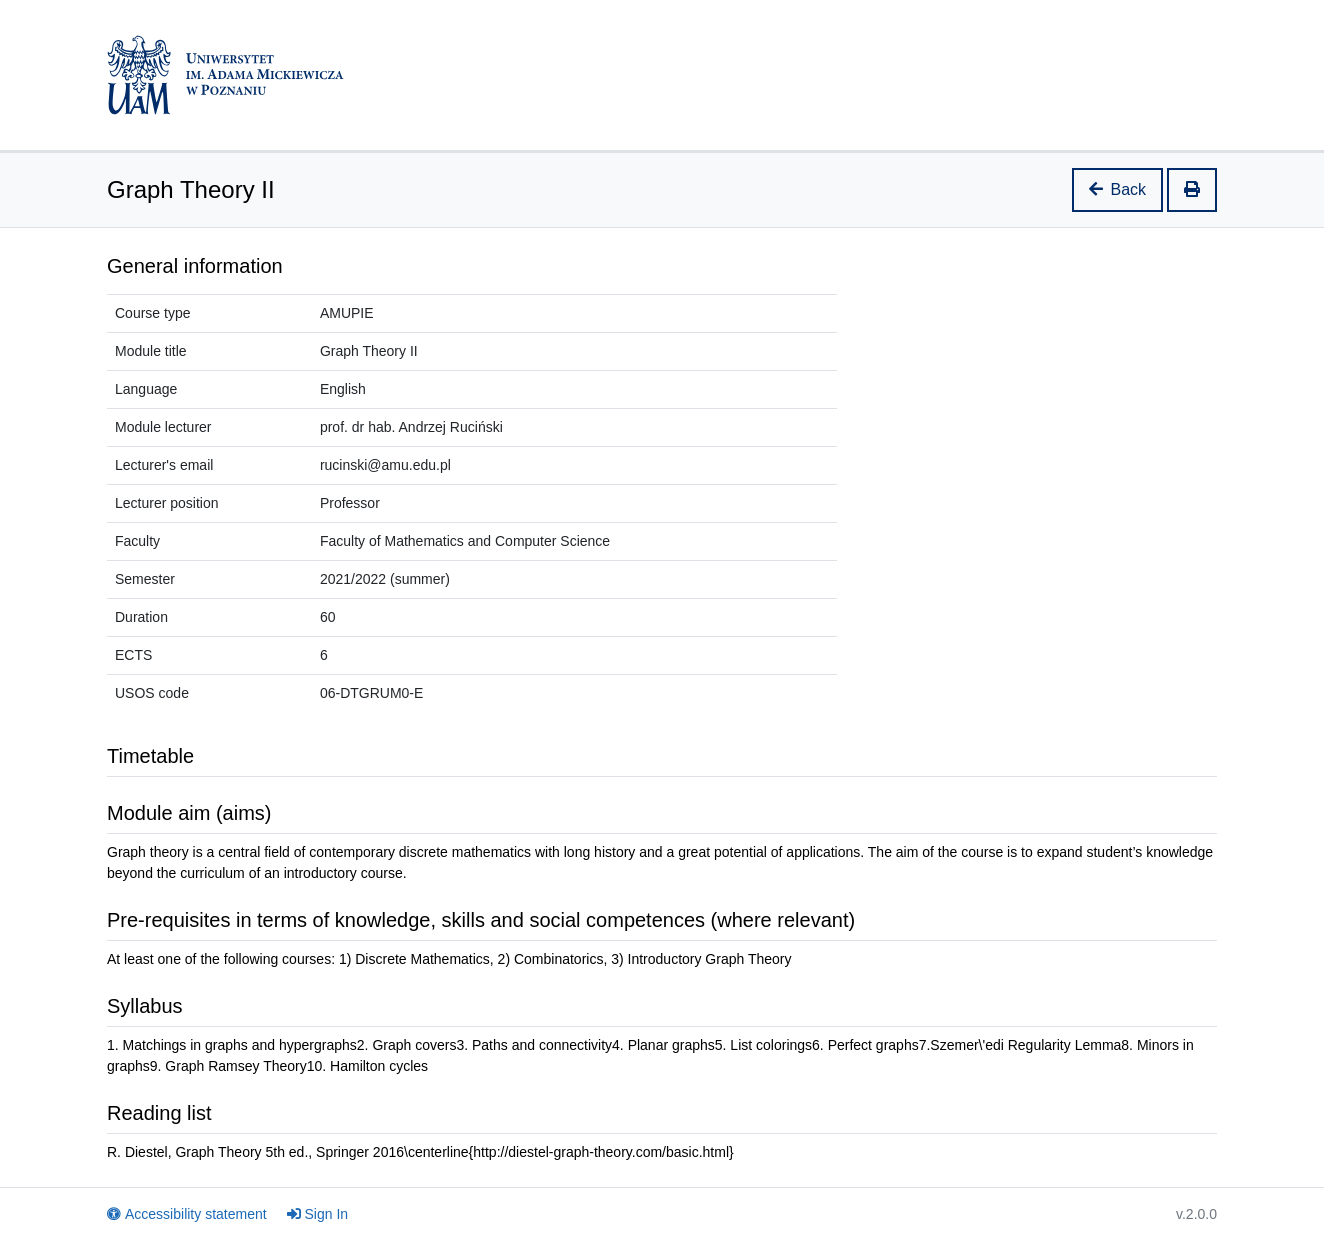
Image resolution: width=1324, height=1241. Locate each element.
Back (1118, 189)
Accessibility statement (187, 1214)
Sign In (318, 1214)
